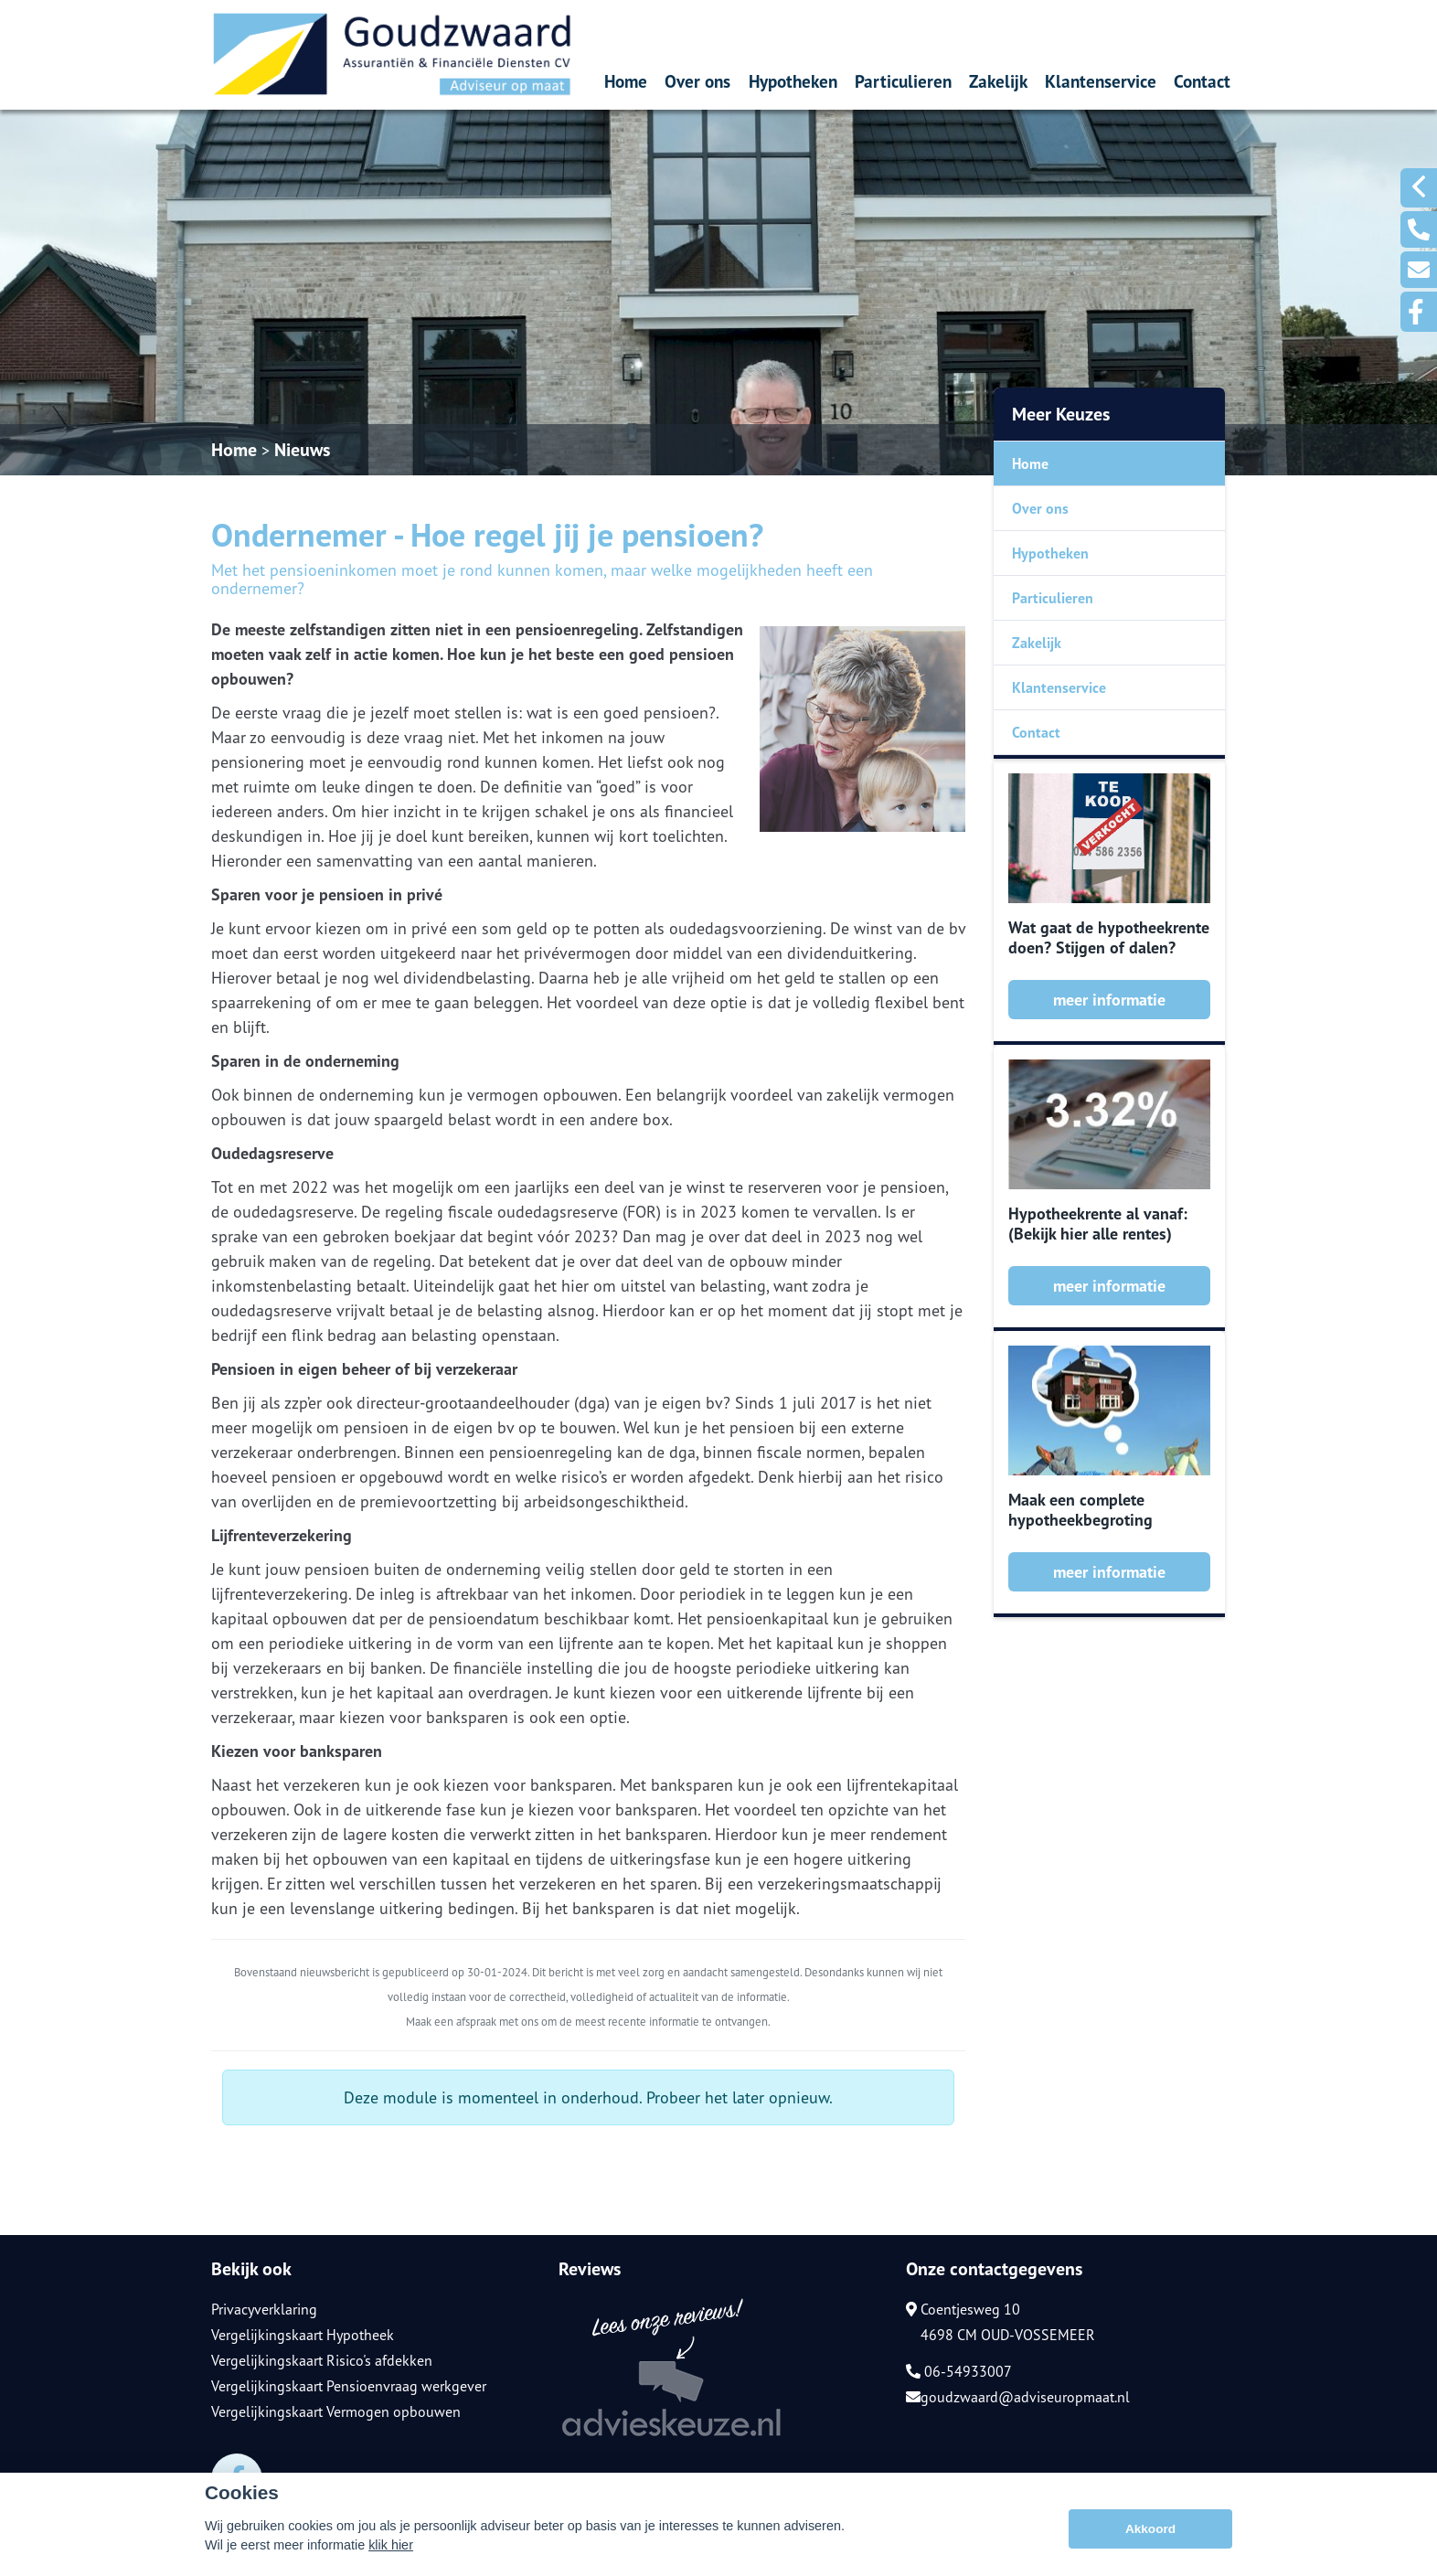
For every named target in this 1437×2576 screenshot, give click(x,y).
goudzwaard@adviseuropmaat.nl (1018, 2397)
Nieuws (302, 450)
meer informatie (1109, 999)
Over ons (697, 80)
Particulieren (903, 80)
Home (625, 80)
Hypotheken (793, 80)
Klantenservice (1100, 80)
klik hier (390, 2545)
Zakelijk (998, 80)
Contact (1202, 80)
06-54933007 (959, 2371)
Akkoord (1150, 2529)
